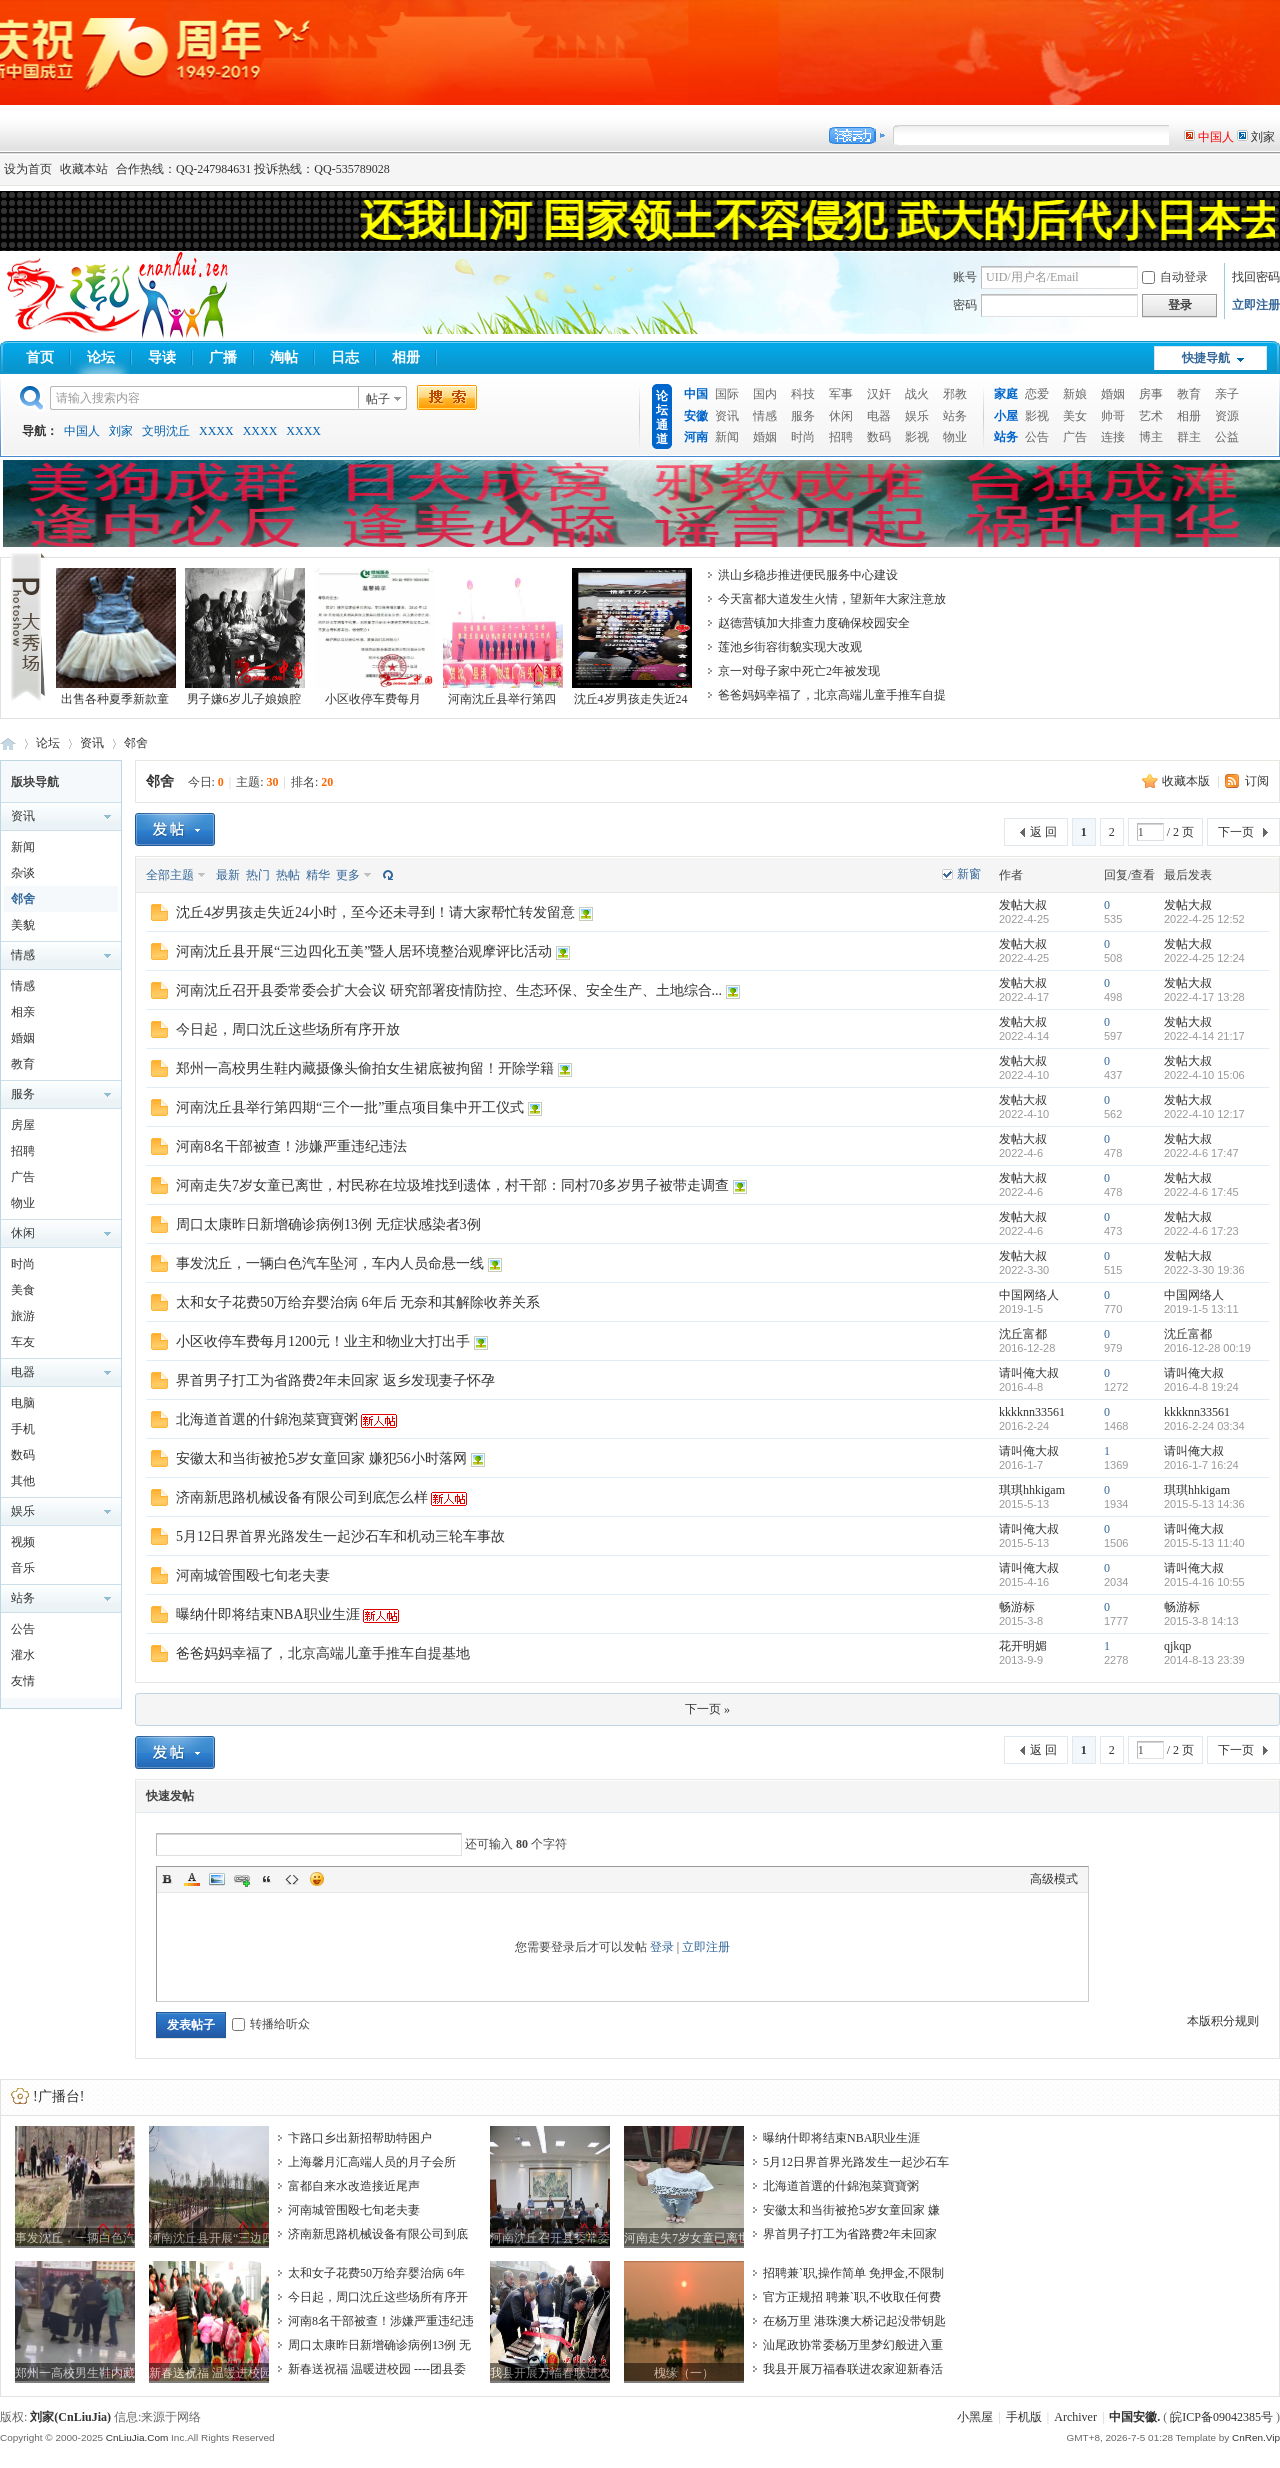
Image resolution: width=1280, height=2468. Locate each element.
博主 (1151, 437)
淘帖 (284, 357)
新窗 (969, 874)
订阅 (1257, 781)
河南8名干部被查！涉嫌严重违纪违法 (291, 1146)
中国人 (82, 431)
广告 (1075, 437)
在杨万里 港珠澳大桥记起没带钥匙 (854, 2321)
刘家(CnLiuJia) (70, 2417)
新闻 (727, 437)
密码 (965, 305)
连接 (1113, 437)
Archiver (1075, 2417)
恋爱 (1037, 394)
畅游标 (1017, 1607)
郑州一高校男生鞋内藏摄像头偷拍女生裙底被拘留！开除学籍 (365, 1068)
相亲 (23, 1012)
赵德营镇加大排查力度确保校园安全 (814, 623)
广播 (223, 357)
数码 (879, 437)
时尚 (803, 437)
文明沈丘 (166, 431)
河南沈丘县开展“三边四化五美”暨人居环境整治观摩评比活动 (364, 951)
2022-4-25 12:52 (1204, 919)
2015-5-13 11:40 (1204, 1543)
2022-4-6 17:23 (1201, 1231)
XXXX (216, 431)
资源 (1227, 416)
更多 (348, 875)
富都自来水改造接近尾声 (354, 2186)
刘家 (121, 431)
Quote (267, 1879)
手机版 (1024, 2417)
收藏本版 (1187, 781)
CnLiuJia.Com (137, 2437)
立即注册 (1256, 305)
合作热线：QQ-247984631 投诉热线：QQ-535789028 (253, 169)
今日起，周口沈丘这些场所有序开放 (288, 1029)
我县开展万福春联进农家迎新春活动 (550, 2373)
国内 (765, 394)
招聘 (841, 437)
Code (292, 1879)
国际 (727, 394)
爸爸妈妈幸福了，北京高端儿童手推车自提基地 (323, 1653)
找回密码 (1256, 277)
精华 (318, 875)
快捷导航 (1206, 358)
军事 (841, 394)
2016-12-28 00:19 (1207, 1348)
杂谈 (23, 873)
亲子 (1227, 394)
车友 (23, 1342)
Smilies (317, 1879)
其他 (23, 1481)
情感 (765, 416)
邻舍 (136, 743)
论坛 (101, 357)
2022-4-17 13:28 (1204, 997)
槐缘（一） (684, 2373)
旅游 (23, 1316)
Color (192, 1879)
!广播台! (58, 2096)
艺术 (1151, 416)
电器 (879, 416)
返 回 (1043, 832)
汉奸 (879, 394)
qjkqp (1177, 1646)
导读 (162, 357)
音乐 (23, 1568)
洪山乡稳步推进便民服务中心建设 (808, 575)
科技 (803, 394)
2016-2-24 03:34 (1204, 1426)
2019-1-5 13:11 (1201, 1309)
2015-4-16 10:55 (1204, 1582)
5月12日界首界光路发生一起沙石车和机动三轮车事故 (340, 1536)
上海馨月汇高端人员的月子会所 (372, 2162)
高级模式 (1054, 1879)
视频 (23, 1542)
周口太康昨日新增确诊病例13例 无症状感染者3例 (328, 1224)
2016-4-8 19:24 (1201, 1387)
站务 (955, 416)
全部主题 (170, 875)
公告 (1037, 437)
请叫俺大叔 (1029, 1373)
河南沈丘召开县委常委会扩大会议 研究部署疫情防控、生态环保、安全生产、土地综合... (449, 990)
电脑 (23, 1403)
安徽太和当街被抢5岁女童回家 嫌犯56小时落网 (321, 1458)
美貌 (23, 925)
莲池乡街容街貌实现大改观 (790, 647)
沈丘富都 (1023, 1334)
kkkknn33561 (1032, 1412)
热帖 (288, 875)
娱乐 (917, 416)
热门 (258, 875)
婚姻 (765, 437)
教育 (1189, 394)
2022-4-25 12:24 (1204, 958)
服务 (803, 416)
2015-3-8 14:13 (1201, 1621)
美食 (23, 1290)
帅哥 (1113, 416)
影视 (917, 437)
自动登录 (1175, 277)
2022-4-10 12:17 (1204, 1114)
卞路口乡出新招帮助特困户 (360, 2138)
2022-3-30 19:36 (1204, 1270)
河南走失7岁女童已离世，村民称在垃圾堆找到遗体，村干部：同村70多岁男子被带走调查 (452, 1185)
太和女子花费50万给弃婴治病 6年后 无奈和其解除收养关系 (358, 1302)
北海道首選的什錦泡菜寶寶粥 (267, 1419)
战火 (917, 394)
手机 (23, 1429)
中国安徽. (1134, 2417)
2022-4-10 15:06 (1204, 1075)
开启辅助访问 (1275, 169)
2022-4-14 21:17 (1204, 1036)
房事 (1151, 394)
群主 (1189, 437)
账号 (965, 277)
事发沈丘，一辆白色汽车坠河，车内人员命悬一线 (330, 1263)
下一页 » (707, 1709)
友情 (23, 1681)
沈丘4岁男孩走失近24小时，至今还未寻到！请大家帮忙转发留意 (375, 912)
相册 (406, 357)
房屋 (23, 1125)
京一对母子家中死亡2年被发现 (799, 671)
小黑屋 (975, 2417)
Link (242, 1879)
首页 (40, 357)
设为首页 (28, 169)
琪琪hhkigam (1032, 1490)
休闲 (841, 416)
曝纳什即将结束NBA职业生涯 (268, 1614)
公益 (1227, 437)
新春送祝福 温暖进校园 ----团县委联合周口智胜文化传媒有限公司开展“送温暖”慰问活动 (209, 2373)
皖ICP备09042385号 (1221, 2417)
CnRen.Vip (1256, 2437)
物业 (955, 437)
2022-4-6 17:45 (1201, 1192)
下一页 (1236, 832)
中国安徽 (8, 743)
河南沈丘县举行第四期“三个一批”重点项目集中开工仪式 (350, 1107)
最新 (228, 875)
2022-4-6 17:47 (1201, 1153)
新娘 (1075, 394)
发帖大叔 (1023, 905)
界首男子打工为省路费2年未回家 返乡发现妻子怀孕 (335, 1380)
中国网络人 (1029, 1295)
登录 (662, 1947)
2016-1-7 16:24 (1201, 1465)
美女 (1075, 416)
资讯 (727, 416)
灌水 (23, 1655)
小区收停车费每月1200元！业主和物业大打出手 (323, 1341)
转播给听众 (271, 2024)
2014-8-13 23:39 (1204, 1660)
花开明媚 (1023, 1646)
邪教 (955, 394)
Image (217, 1879)
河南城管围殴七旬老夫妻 (253, 1575)
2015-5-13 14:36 (1204, 1504)
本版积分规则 (1223, 2021)
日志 (345, 357)
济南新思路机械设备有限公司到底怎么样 (302, 1497)
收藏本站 (84, 169)
